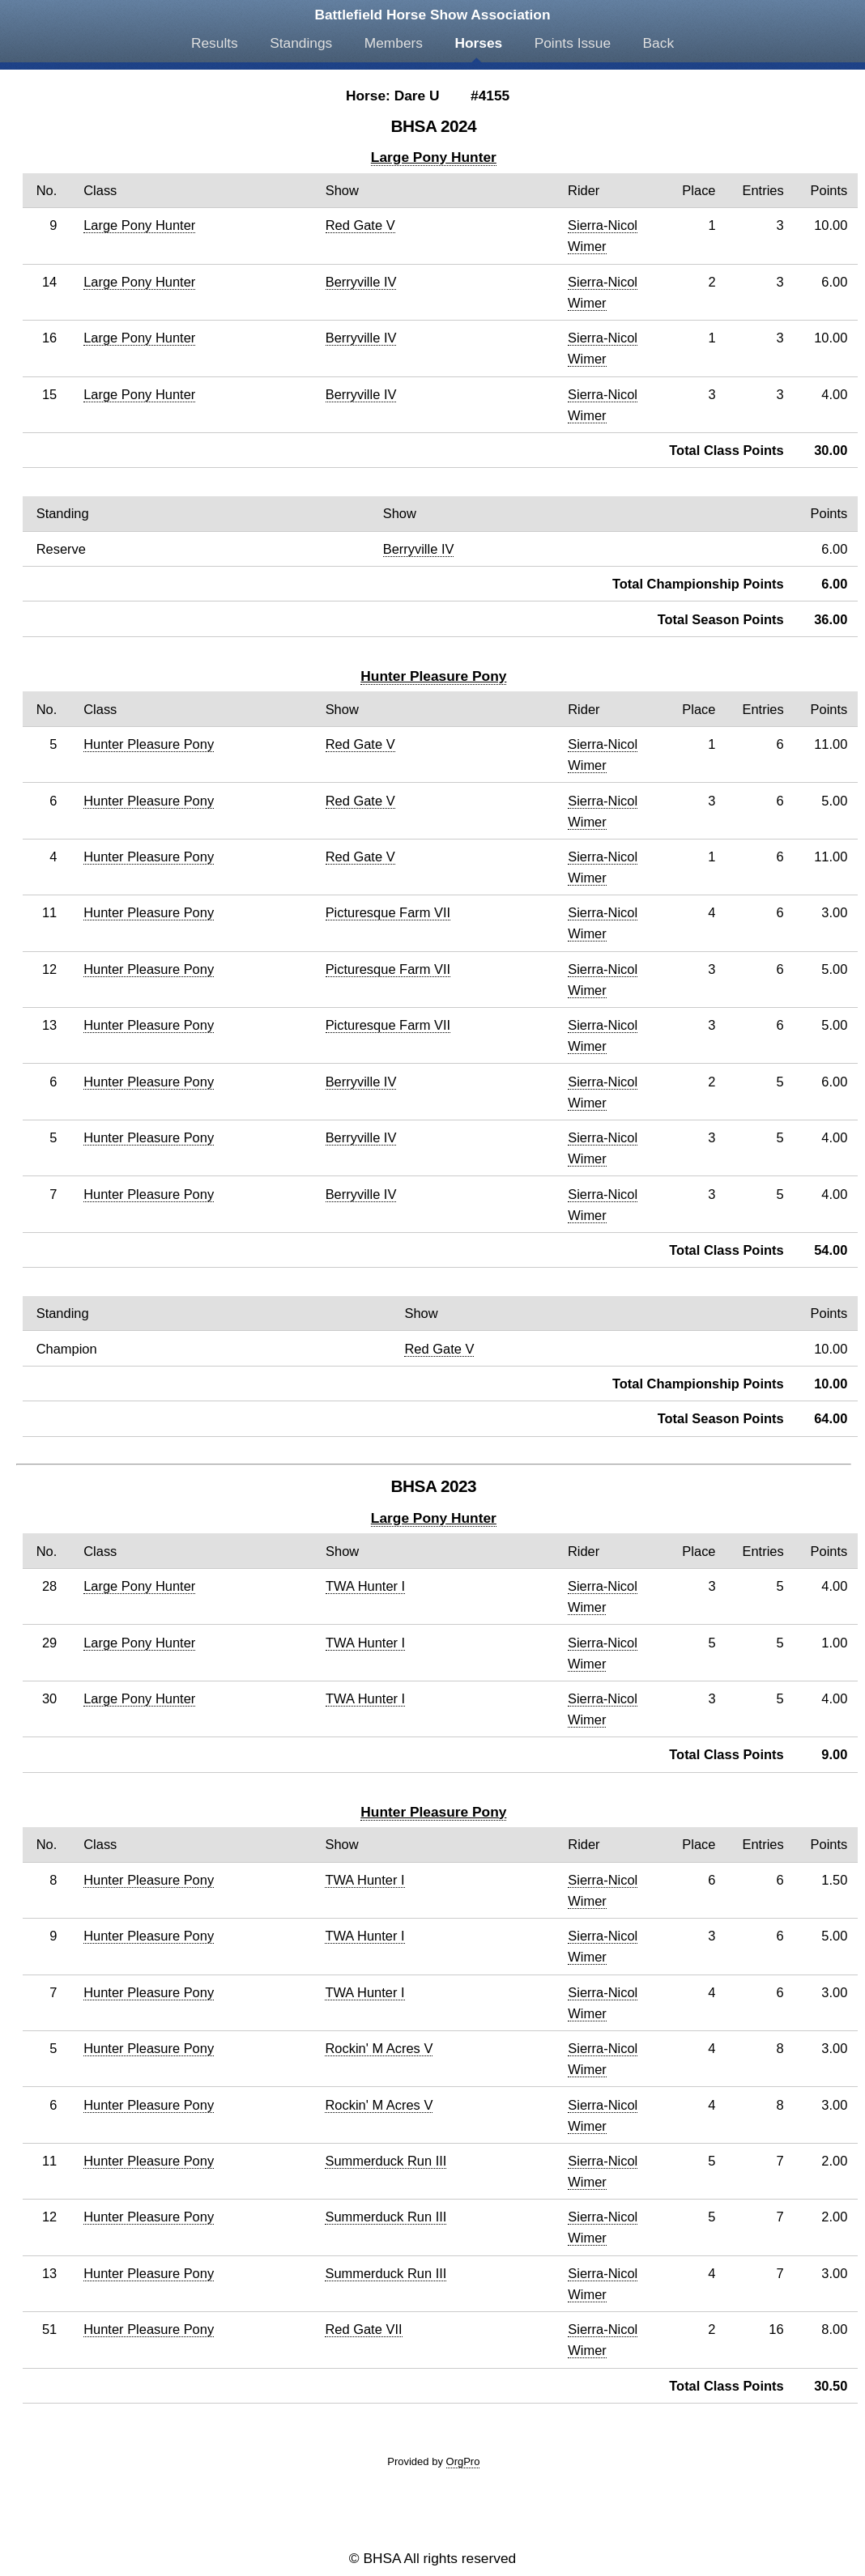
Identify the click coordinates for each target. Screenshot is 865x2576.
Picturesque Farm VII (388, 912)
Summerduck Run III (385, 2160)
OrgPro (463, 2461)
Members (393, 43)
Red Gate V (360, 225)
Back (659, 43)
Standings (301, 43)
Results (214, 43)
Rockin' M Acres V (378, 2048)
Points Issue (573, 43)
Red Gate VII (363, 2329)
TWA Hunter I (365, 1586)
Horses (478, 43)
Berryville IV (361, 281)
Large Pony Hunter (433, 157)
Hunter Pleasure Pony (433, 676)
